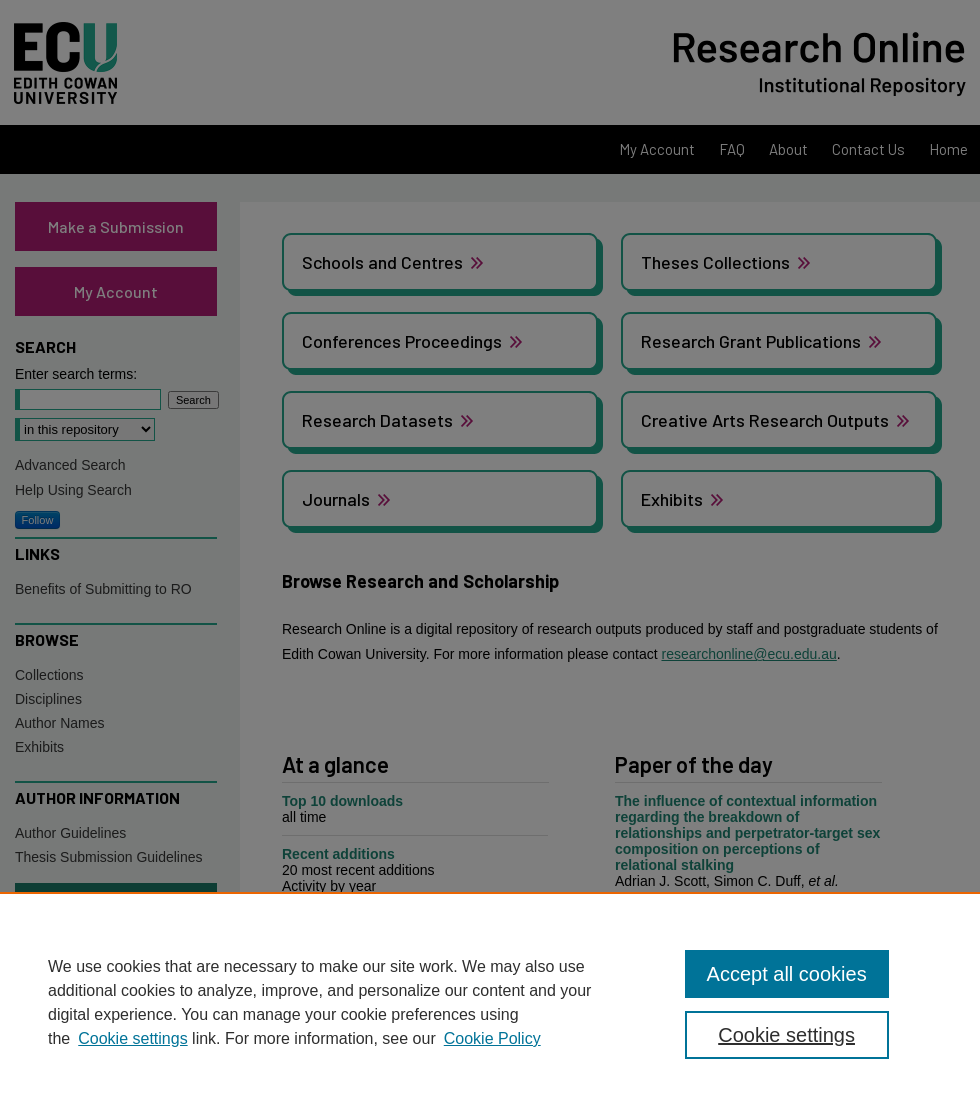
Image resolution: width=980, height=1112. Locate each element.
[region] (490, 1002)
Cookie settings (132, 1038)
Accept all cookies (787, 974)
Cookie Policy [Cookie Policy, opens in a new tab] (492, 1038)
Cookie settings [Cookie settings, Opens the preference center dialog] (786, 1035)
